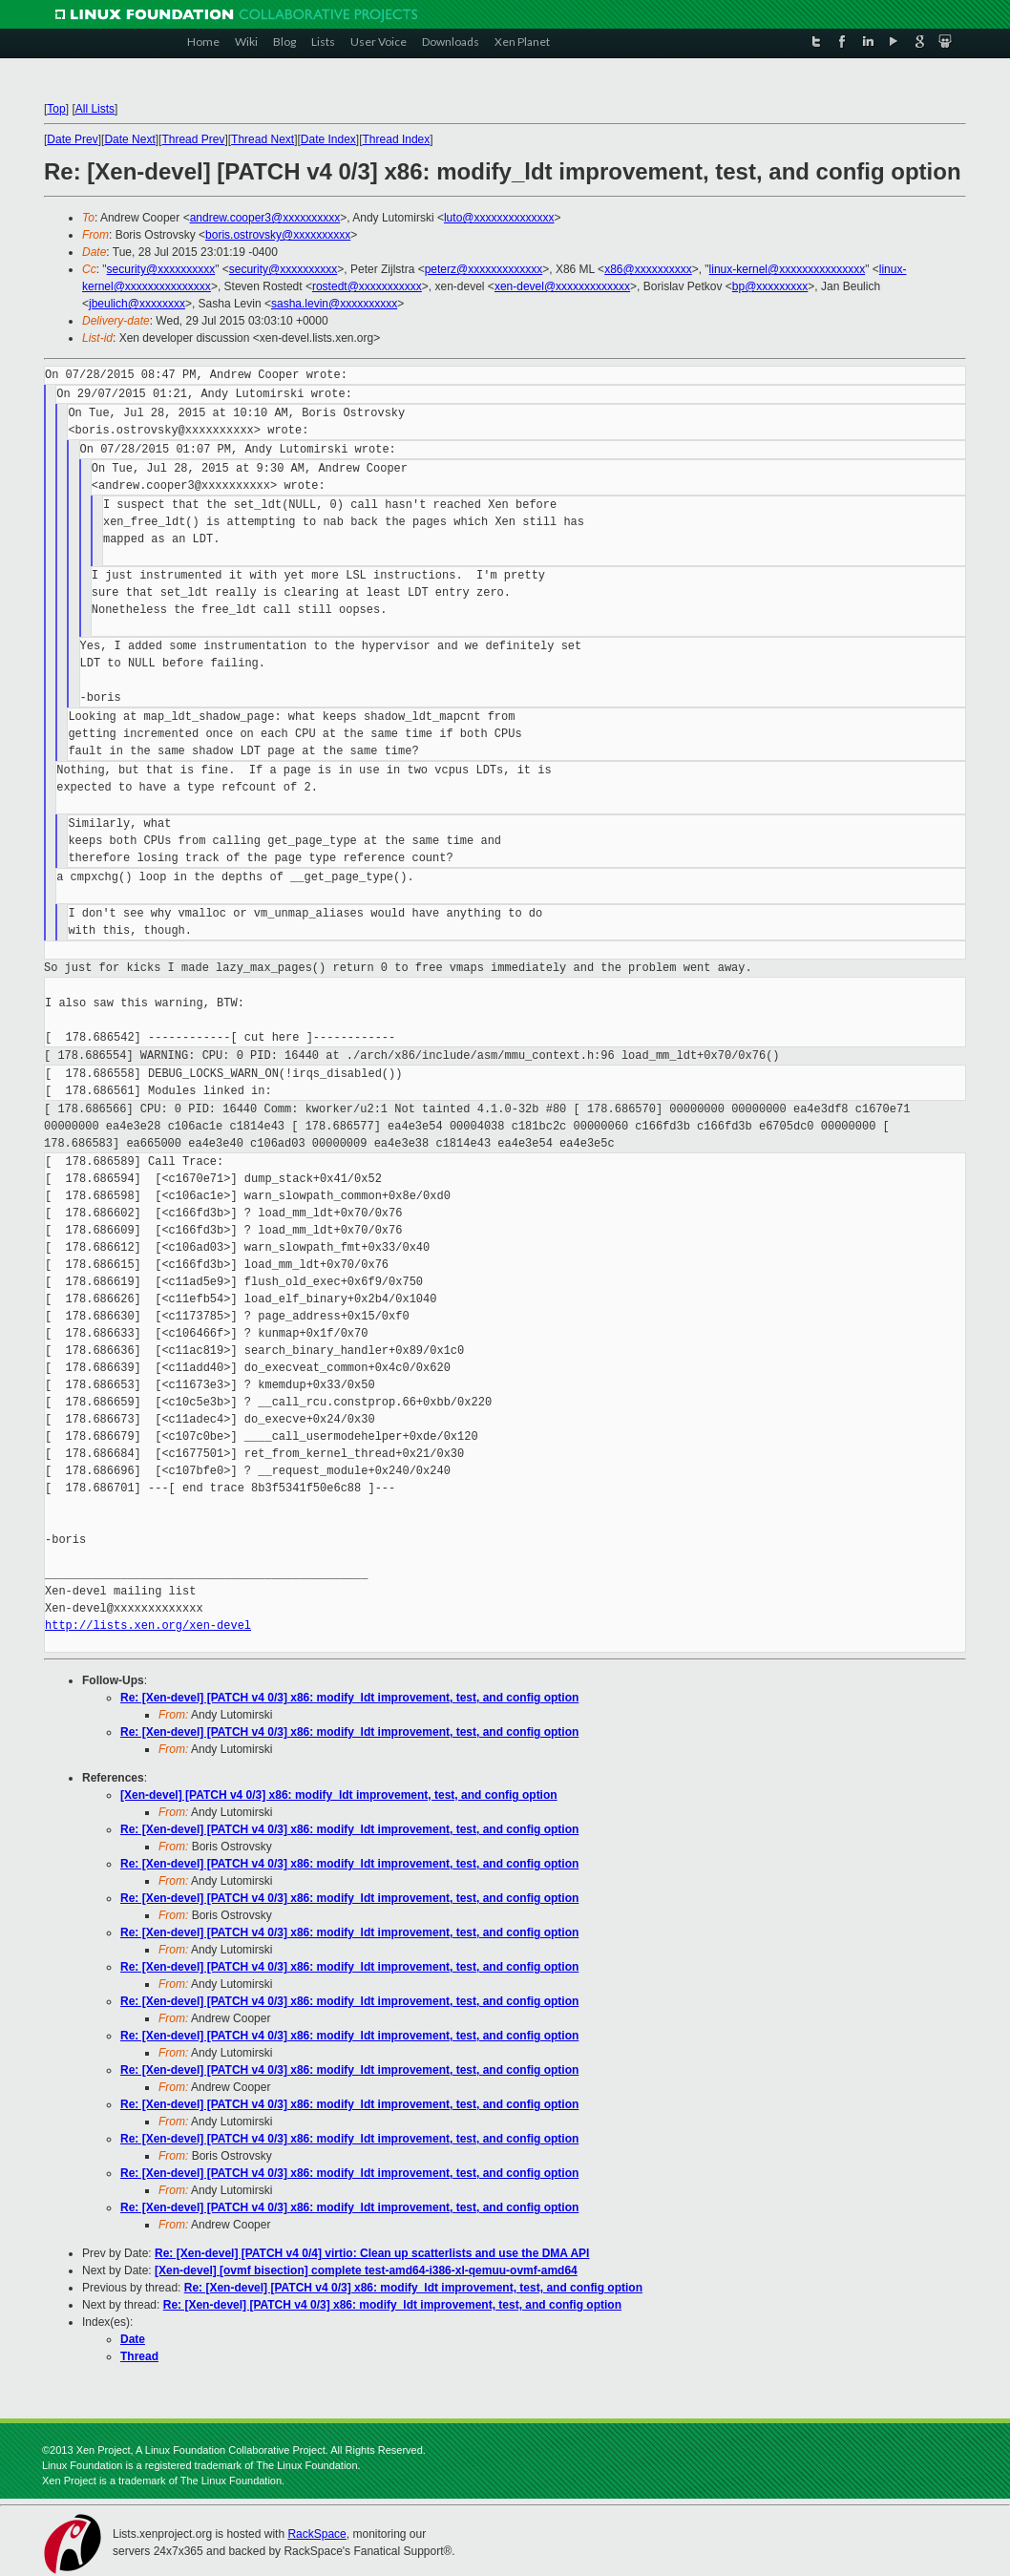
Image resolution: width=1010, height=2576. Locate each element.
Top (56, 109)
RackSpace (316, 2534)
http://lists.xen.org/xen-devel (148, 1625)
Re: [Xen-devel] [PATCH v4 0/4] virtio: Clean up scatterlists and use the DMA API (372, 2253)
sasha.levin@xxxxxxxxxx (334, 303)
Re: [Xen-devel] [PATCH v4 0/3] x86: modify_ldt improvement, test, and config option (349, 1697)
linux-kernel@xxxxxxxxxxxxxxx (787, 269)
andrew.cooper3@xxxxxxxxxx (265, 217)
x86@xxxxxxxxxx (648, 269)
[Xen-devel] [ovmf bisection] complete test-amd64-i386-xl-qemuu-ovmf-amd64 (366, 2270)
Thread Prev (192, 139)
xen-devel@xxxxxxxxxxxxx (562, 286)
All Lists (95, 109)
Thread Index (397, 139)
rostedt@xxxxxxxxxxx (367, 286)
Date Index (328, 139)
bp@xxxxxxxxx (770, 286)
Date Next (129, 139)
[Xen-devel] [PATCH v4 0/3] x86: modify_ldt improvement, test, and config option (339, 1795)
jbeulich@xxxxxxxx (137, 303)
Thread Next (262, 139)
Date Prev (72, 139)
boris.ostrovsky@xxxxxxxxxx (277, 235)
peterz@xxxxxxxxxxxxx (484, 269)
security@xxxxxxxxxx (161, 269)
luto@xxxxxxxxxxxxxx (499, 217)
